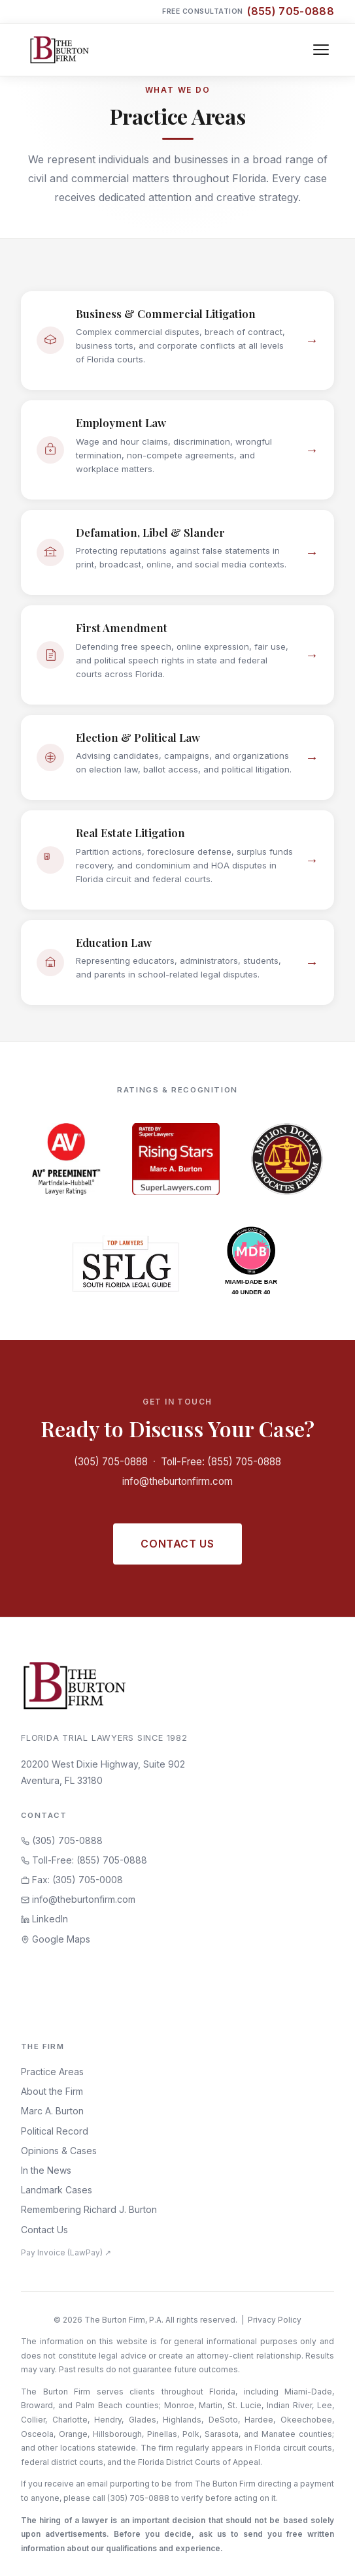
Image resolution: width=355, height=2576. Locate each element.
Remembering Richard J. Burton (89, 2209)
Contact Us (177, 1543)
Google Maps (55, 1939)
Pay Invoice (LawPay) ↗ (66, 2252)
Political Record (54, 2131)
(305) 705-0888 (111, 1461)
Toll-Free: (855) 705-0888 (221, 1461)
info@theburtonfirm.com (177, 1481)
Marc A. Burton (52, 2110)
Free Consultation (248, 11)
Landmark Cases (56, 2189)
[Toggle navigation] (321, 49)
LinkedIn (44, 1918)
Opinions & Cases (59, 2150)
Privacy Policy (274, 2320)
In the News (46, 2170)
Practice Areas (52, 2071)
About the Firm (52, 2091)
